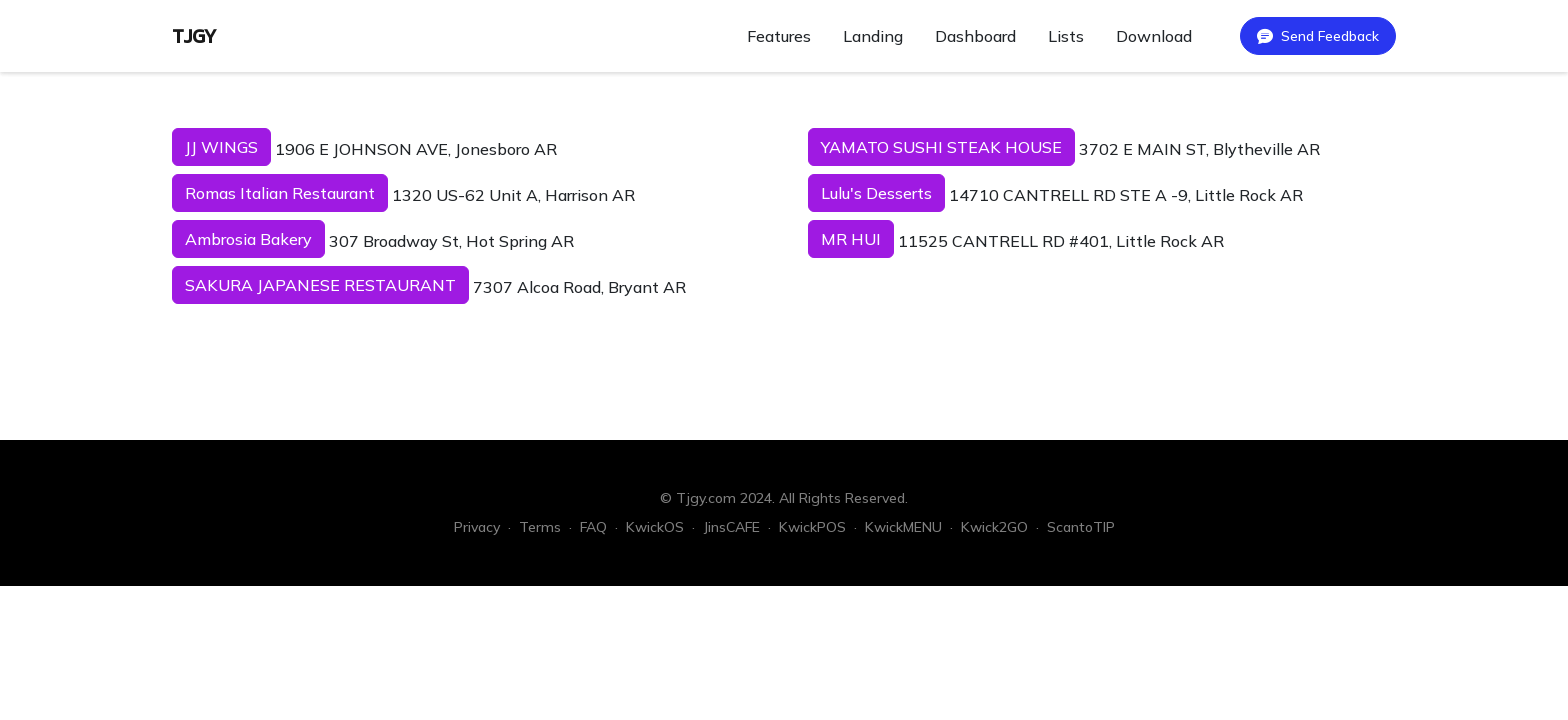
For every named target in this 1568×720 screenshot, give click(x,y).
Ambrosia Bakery (248, 239)
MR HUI (851, 239)
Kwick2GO (994, 527)
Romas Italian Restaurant (280, 193)
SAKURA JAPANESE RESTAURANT (320, 285)
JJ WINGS (221, 147)
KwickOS (655, 527)
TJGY (194, 36)
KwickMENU (903, 527)
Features (779, 36)
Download (1154, 36)
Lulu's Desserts (876, 193)
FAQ (593, 527)
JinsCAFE (731, 527)
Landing (873, 36)
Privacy (477, 527)
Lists (1066, 36)
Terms (540, 527)
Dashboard (975, 36)
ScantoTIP (1081, 527)
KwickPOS (812, 527)
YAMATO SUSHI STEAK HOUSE (941, 147)
